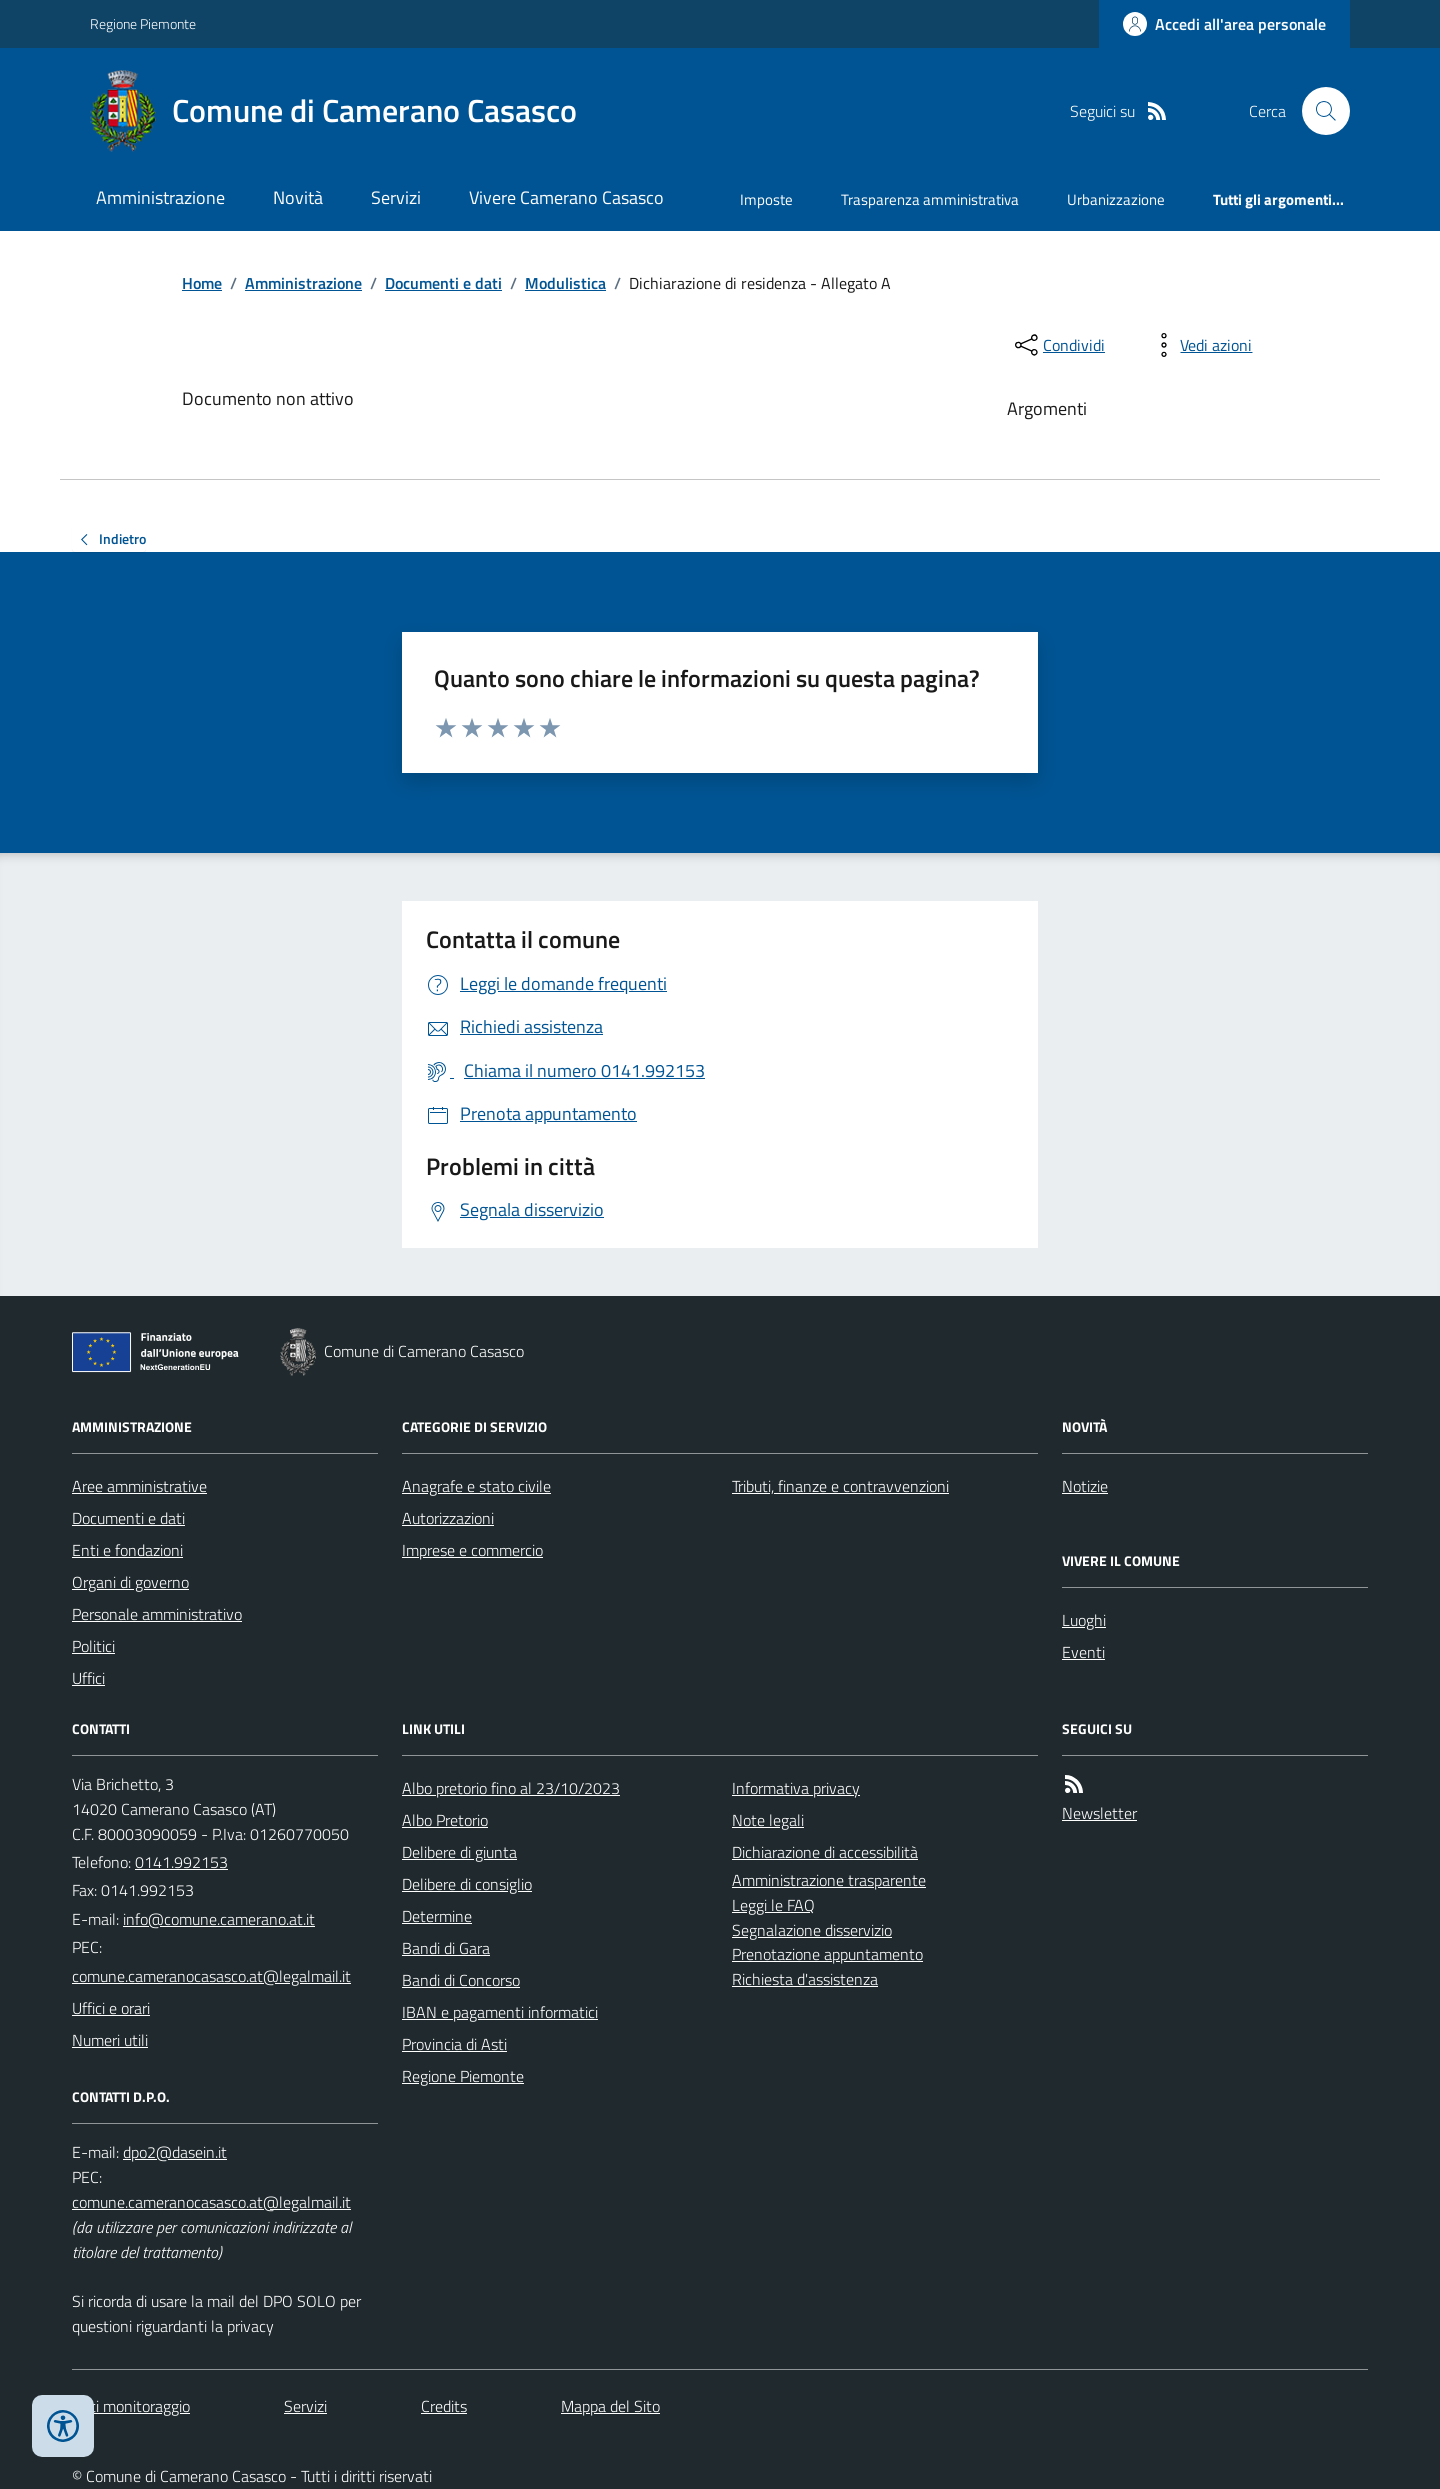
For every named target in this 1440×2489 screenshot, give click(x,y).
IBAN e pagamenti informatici (500, 2012)
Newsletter (1099, 1813)
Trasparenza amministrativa (930, 199)
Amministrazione (160, 197)
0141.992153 (181, 1862)
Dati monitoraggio (131, 2406)
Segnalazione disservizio (812, 1930)
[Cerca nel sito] (1318, 111)
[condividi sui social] (1058, 345)
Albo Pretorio (445, 1820)
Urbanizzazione (1116, 199)
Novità (298, 197)
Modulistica (565, 283)
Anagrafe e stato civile (476, 1486)
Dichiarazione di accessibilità (825, 1852)
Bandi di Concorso (461, 1980)
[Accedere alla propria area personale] (1224, 24)
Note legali (768, 1820)
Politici (93, 1646)
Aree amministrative (139, 1486)
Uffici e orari (111, 2008)
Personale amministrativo (157, 1614)
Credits (444, 2406)
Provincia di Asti (454, 2044)
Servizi (396, 197)
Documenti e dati (443, 283)
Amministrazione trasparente (829, 1880)
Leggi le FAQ (773, 1905)
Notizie (1085, 1486)
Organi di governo (130, 1582)
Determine (437, 1916)
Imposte (766, 199)
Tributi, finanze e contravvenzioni (840, 1486)
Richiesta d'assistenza (805, 1979)
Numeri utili (110, 2040)
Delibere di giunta (459, 1852)
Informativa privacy (796, 1788)
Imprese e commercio (472, 1550)
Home (202, 283)
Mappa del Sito (610, 2406)
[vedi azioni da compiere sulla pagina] (1200, 345)
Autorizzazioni (448, 1518)
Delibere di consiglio (467, 1884)
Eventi (1083, 1652)
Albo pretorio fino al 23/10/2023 (511, 1788)
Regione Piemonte (143, 23)
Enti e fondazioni (127, 1550)
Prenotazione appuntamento (827, 1954)
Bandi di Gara (446, 1948)
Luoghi (1084, 1620)
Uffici (88, 1678)
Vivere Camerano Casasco (566, 197)
